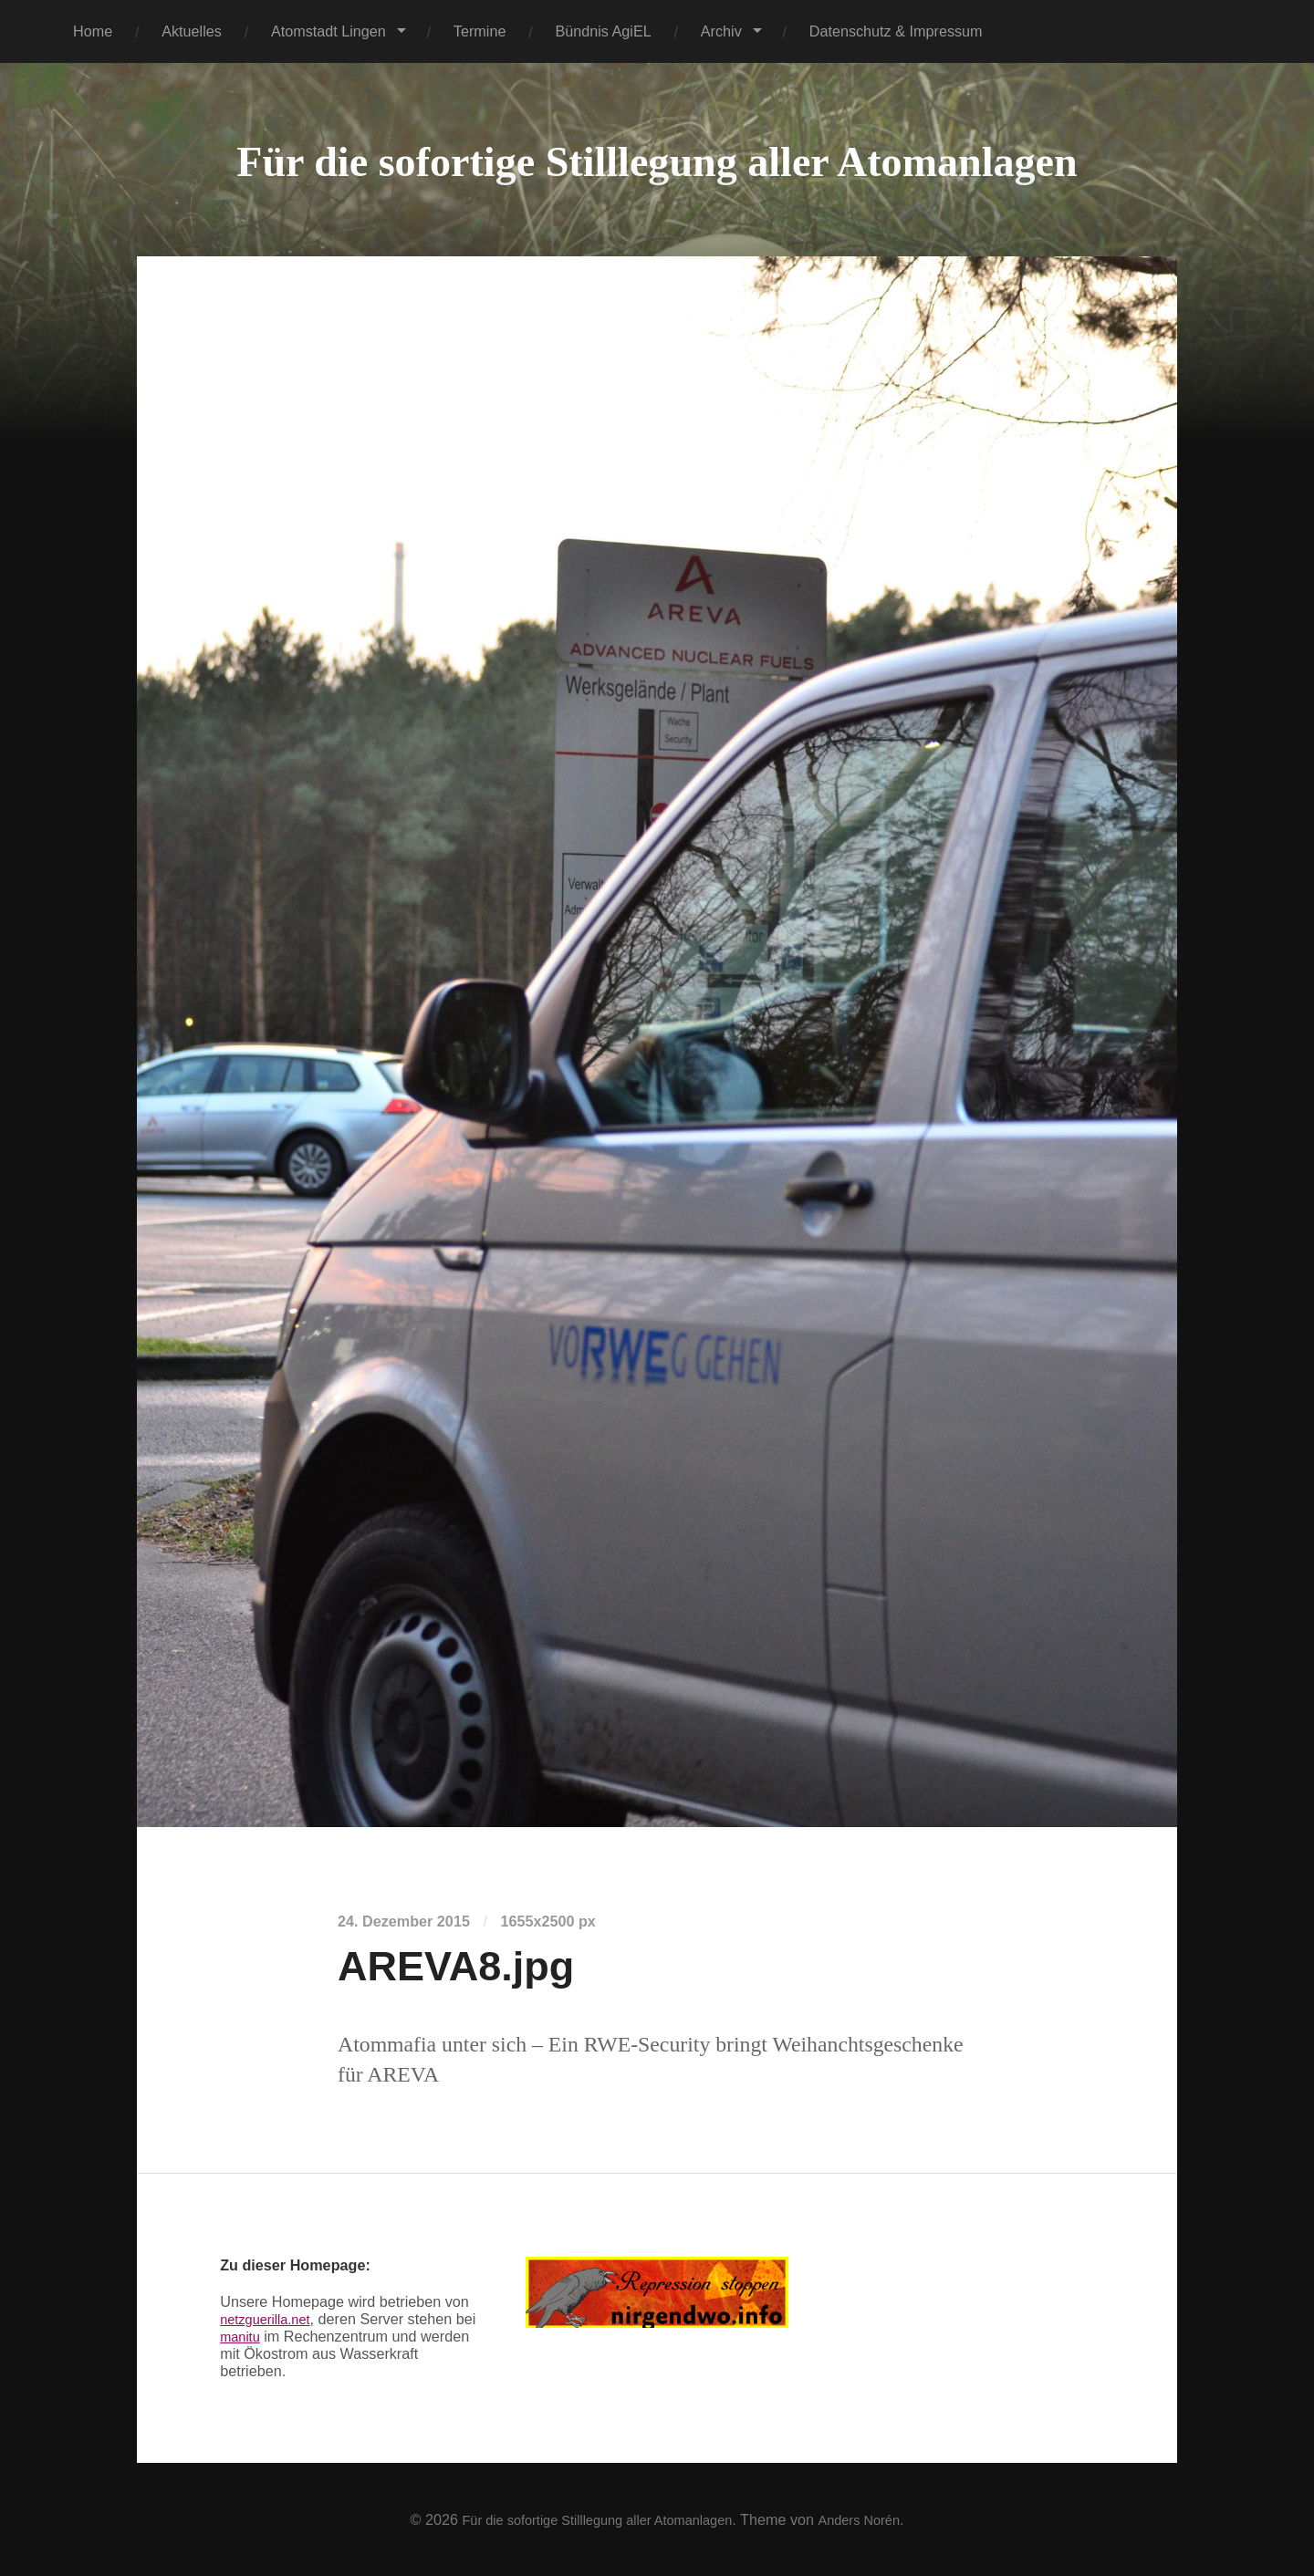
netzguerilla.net (270, 2319)
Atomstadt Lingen (328, 31)
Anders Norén (874, 2519)
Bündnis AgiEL (603, 31)
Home (92, 31)
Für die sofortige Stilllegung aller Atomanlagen (656, 159)
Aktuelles (192, 31)
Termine (480, 31)
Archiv (721, 31)
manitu (266, 2336)
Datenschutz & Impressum (896, 31)
